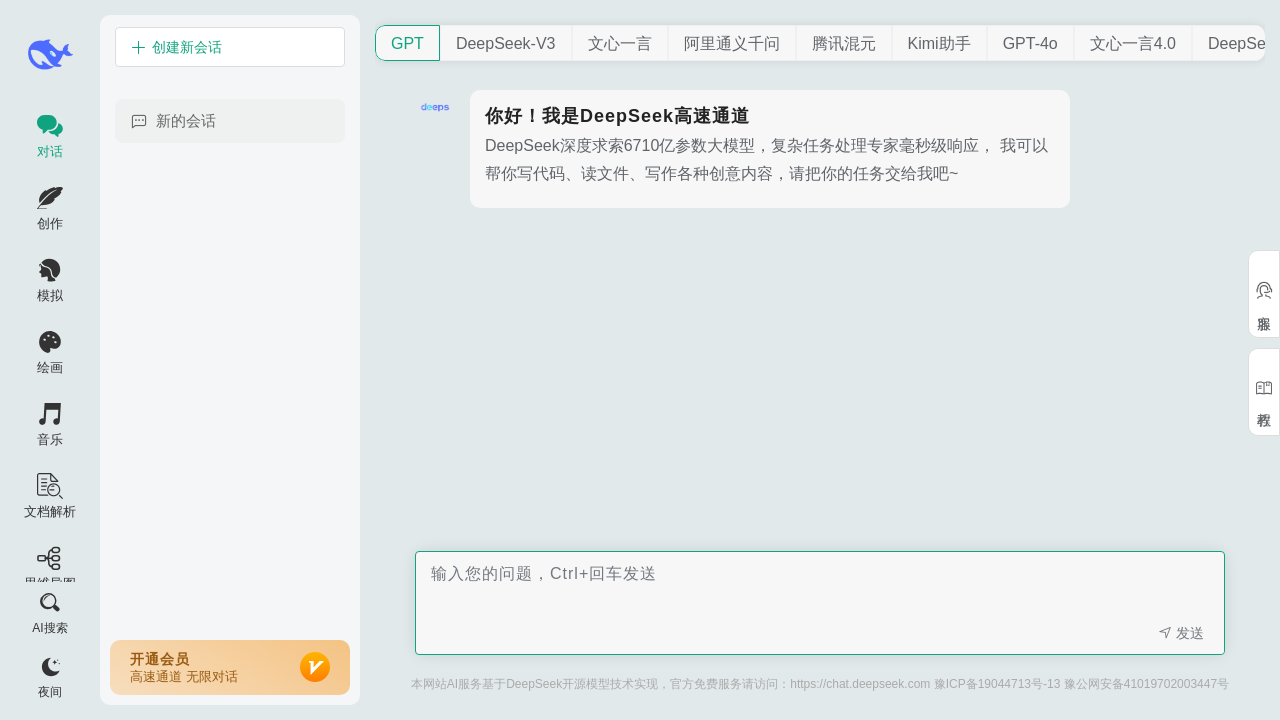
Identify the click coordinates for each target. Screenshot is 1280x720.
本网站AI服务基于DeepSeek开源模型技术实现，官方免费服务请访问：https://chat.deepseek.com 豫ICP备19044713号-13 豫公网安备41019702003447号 (820, 684)
